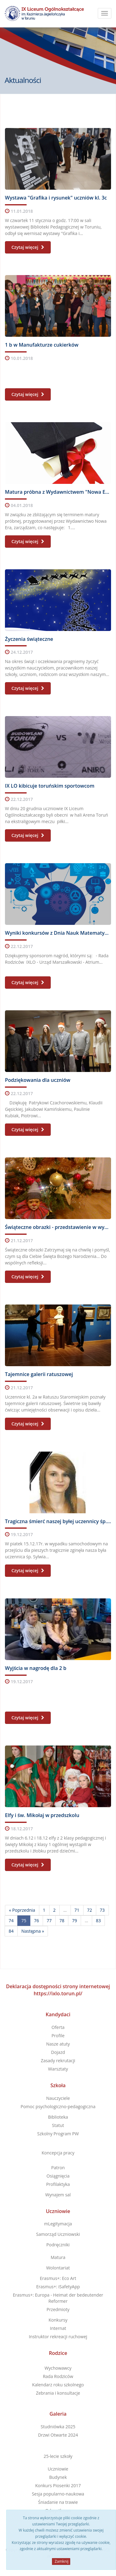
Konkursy (58, 2320)
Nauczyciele (58, 2098)
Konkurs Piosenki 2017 (58, 2485)
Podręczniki (58, 2245)
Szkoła (58, 2085)
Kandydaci (58, 2014)
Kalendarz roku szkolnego (58, 2385)
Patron (58, 2167)
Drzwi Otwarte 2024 (58, 2435)
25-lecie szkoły (58, 2456)
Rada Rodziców (58, 2376)
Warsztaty (58, 2069)
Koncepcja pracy (57, 2153)
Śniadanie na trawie (58, 2502)
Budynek (58, 2477)
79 (74, 1920)
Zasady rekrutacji (58, 2060)
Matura (58, 2257)
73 (102, 1910)
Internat (58, 2328)
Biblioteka (58, 2117)
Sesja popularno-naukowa (58, 2494)
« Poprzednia (22, 1910)
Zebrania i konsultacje (58, 2393)
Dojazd (58, 2052)
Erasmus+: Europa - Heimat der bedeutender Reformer (58, 2298)
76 (36, 1920)
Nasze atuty (58, 2044)
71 (77, 1910)
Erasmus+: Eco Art (58, 2278)
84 (11, 1931)
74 (11, 1920)
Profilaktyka (58, 2184)
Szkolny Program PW (58, 2134)
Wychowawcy (58, 2368)
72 (89, 1910)
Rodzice (58, 2353)
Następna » (32, 1931)
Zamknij (61, 2561)
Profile (57, 2035)
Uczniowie (58, 2211)
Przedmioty (57, 2309)
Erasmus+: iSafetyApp (58, 2287)
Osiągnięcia (57, 2176)
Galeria (58, 2413)
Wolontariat (58, 2268)
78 (61, 1920)
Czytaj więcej (27, 247)
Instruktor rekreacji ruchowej (58, 2336)
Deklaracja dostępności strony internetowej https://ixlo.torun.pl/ (58, 1990)
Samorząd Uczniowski (58, 2234)
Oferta (58, 2027)
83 (98, 1920)
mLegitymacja (58, 2224)
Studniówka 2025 (58, 2427)
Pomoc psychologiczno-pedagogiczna (58, 2106)
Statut (58, 2125)
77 (49, 1920)
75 (23, 1920)
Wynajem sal (58, 2195)
